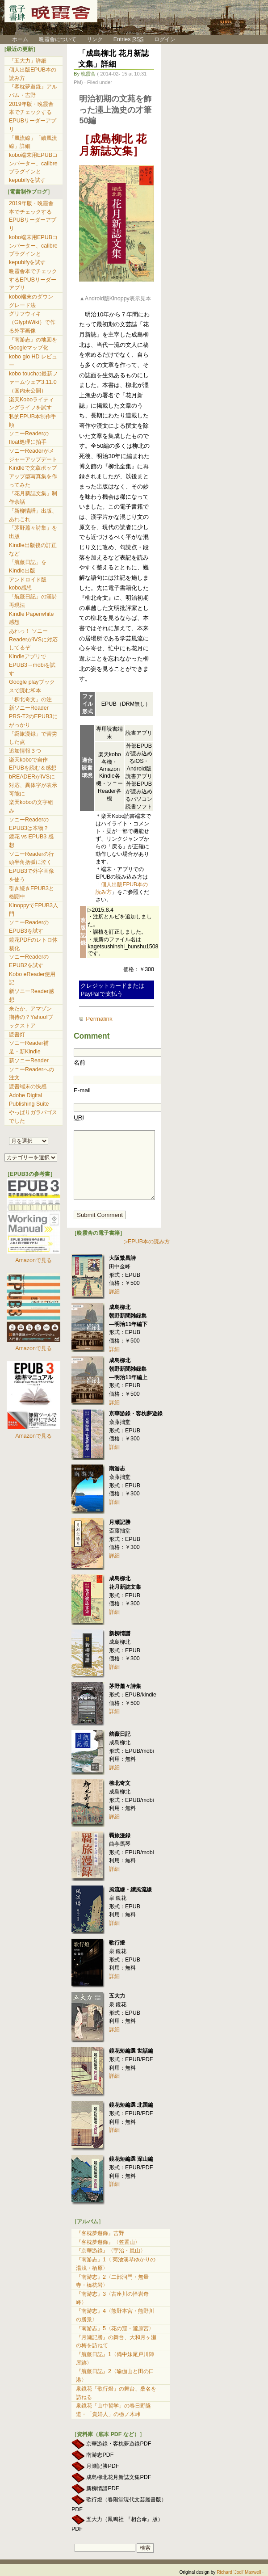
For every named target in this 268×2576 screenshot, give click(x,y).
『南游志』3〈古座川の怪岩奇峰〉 (112, 2298)
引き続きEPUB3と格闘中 (31, 892)
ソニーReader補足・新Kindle (29, 1047)
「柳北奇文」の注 (30, 699)
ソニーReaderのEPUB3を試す (29, 926)
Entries (128, 39)
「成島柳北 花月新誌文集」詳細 (113, 58)
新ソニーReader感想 (31, 995)
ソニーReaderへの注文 (31, 1073)
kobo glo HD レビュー (33, 361)
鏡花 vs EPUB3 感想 (31, 840)
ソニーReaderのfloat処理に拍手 (29, 437)
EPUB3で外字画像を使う (31, 875)
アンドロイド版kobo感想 (27, 584)
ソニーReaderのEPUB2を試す (29, 961)
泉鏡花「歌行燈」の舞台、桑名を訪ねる (116, 2393)
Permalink (99, 1018)
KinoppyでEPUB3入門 (33, 909)
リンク (95, 39)
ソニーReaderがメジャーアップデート (33, 455)
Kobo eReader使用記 (32, 978)
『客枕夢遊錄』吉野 (100, 2233)
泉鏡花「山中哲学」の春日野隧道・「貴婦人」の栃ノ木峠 (113, 2410)
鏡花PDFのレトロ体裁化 (33, 944)
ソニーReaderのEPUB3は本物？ (29, 824)
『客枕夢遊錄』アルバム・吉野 (33, 91)
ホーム (16, 39)
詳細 (114, 1291)
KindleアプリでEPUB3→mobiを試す (32, 664)
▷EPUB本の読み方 (147, 1241)
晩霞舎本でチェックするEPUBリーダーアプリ (33, 279)
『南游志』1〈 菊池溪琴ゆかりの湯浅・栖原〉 (115, 2263)
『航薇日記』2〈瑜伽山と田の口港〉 (115, 2375)
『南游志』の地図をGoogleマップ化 (33, 344)
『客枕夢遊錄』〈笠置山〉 (108, 2242)
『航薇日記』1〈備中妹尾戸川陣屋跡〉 (115, 2358)
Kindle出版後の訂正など (33, 549)
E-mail (82, 1090)
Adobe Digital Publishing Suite (29, 1099)
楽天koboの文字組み (31, 806)
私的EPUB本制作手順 (32, 420)
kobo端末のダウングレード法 (31, 301)
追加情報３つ (25, 751)
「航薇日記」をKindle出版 (27, 566)
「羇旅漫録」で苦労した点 (33, 738)
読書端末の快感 (27, 1086)
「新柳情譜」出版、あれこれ (33, 515)
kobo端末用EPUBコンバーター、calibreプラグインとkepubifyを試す (33, 167)
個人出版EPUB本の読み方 (32, 74)
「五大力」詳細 (27, 61)
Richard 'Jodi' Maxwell (239, 2572)
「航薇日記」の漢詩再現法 (33, 600)
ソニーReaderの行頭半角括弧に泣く (31, 858)
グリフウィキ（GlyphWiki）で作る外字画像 (32, 322)
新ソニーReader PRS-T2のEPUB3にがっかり (33, 716)
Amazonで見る (33, 1260)
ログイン (165, 39)
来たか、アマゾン (30, 1009)
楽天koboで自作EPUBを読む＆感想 (32, 764)
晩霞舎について (57, 39)
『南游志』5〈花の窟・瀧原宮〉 (115, 2328)
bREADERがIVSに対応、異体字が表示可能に (33, 785)
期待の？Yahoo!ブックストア (31, 1021)
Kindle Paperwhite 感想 (31, 618)
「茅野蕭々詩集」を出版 (33, 532)
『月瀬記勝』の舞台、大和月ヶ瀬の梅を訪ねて (116, 2341)
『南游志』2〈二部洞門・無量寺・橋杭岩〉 (112, 2281)
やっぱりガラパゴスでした (33, 1116)
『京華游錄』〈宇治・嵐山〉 (111, 2251)
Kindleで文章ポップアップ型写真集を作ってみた (33, 476)
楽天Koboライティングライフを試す (31, 403)
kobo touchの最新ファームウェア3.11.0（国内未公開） (33, 381)
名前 (79, 1062)
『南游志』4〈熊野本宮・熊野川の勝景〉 (115, 2315)
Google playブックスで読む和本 (32, 686)
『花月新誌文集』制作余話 (33, 497)
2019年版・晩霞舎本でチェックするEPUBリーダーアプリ (32, 116)
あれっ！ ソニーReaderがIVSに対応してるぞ (33, 639)
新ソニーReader (29, 1060)
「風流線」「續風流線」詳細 (33, 142)
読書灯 (17, 1034)
